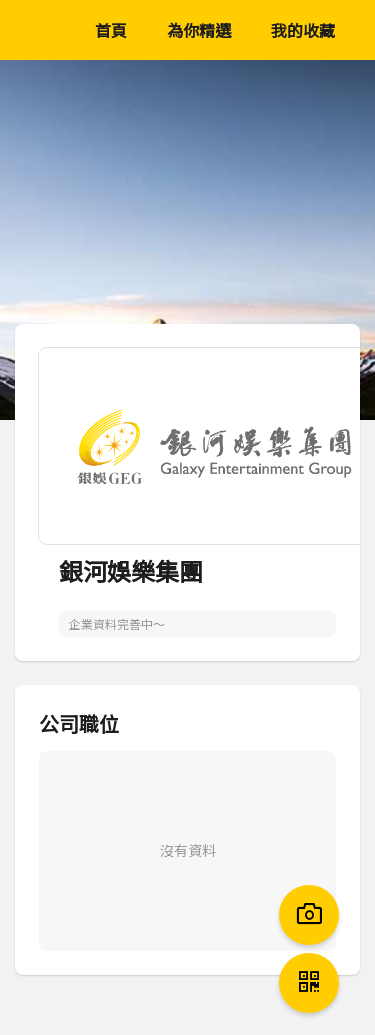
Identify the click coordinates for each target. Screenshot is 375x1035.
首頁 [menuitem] (111, 30)
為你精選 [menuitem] (199, 30)
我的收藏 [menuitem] (303, 30)
